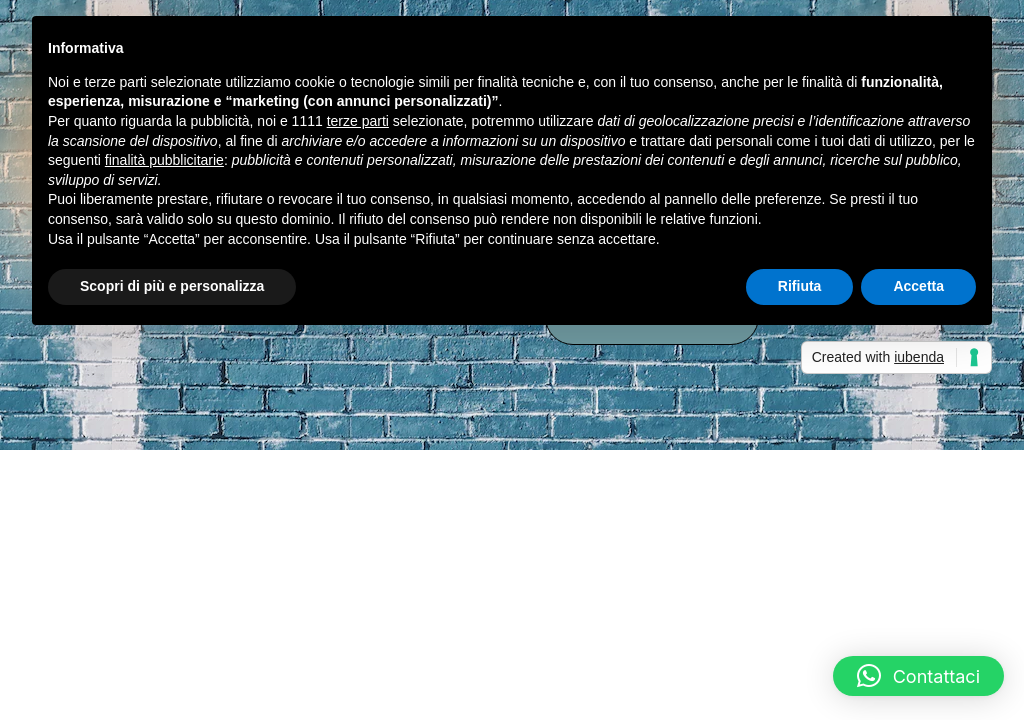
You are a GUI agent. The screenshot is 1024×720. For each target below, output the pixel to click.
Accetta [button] (918, 286)
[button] (918, 676)
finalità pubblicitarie (164, 160)
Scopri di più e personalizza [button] (172, 286)
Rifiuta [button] (800, 286)
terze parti (358, 121)
